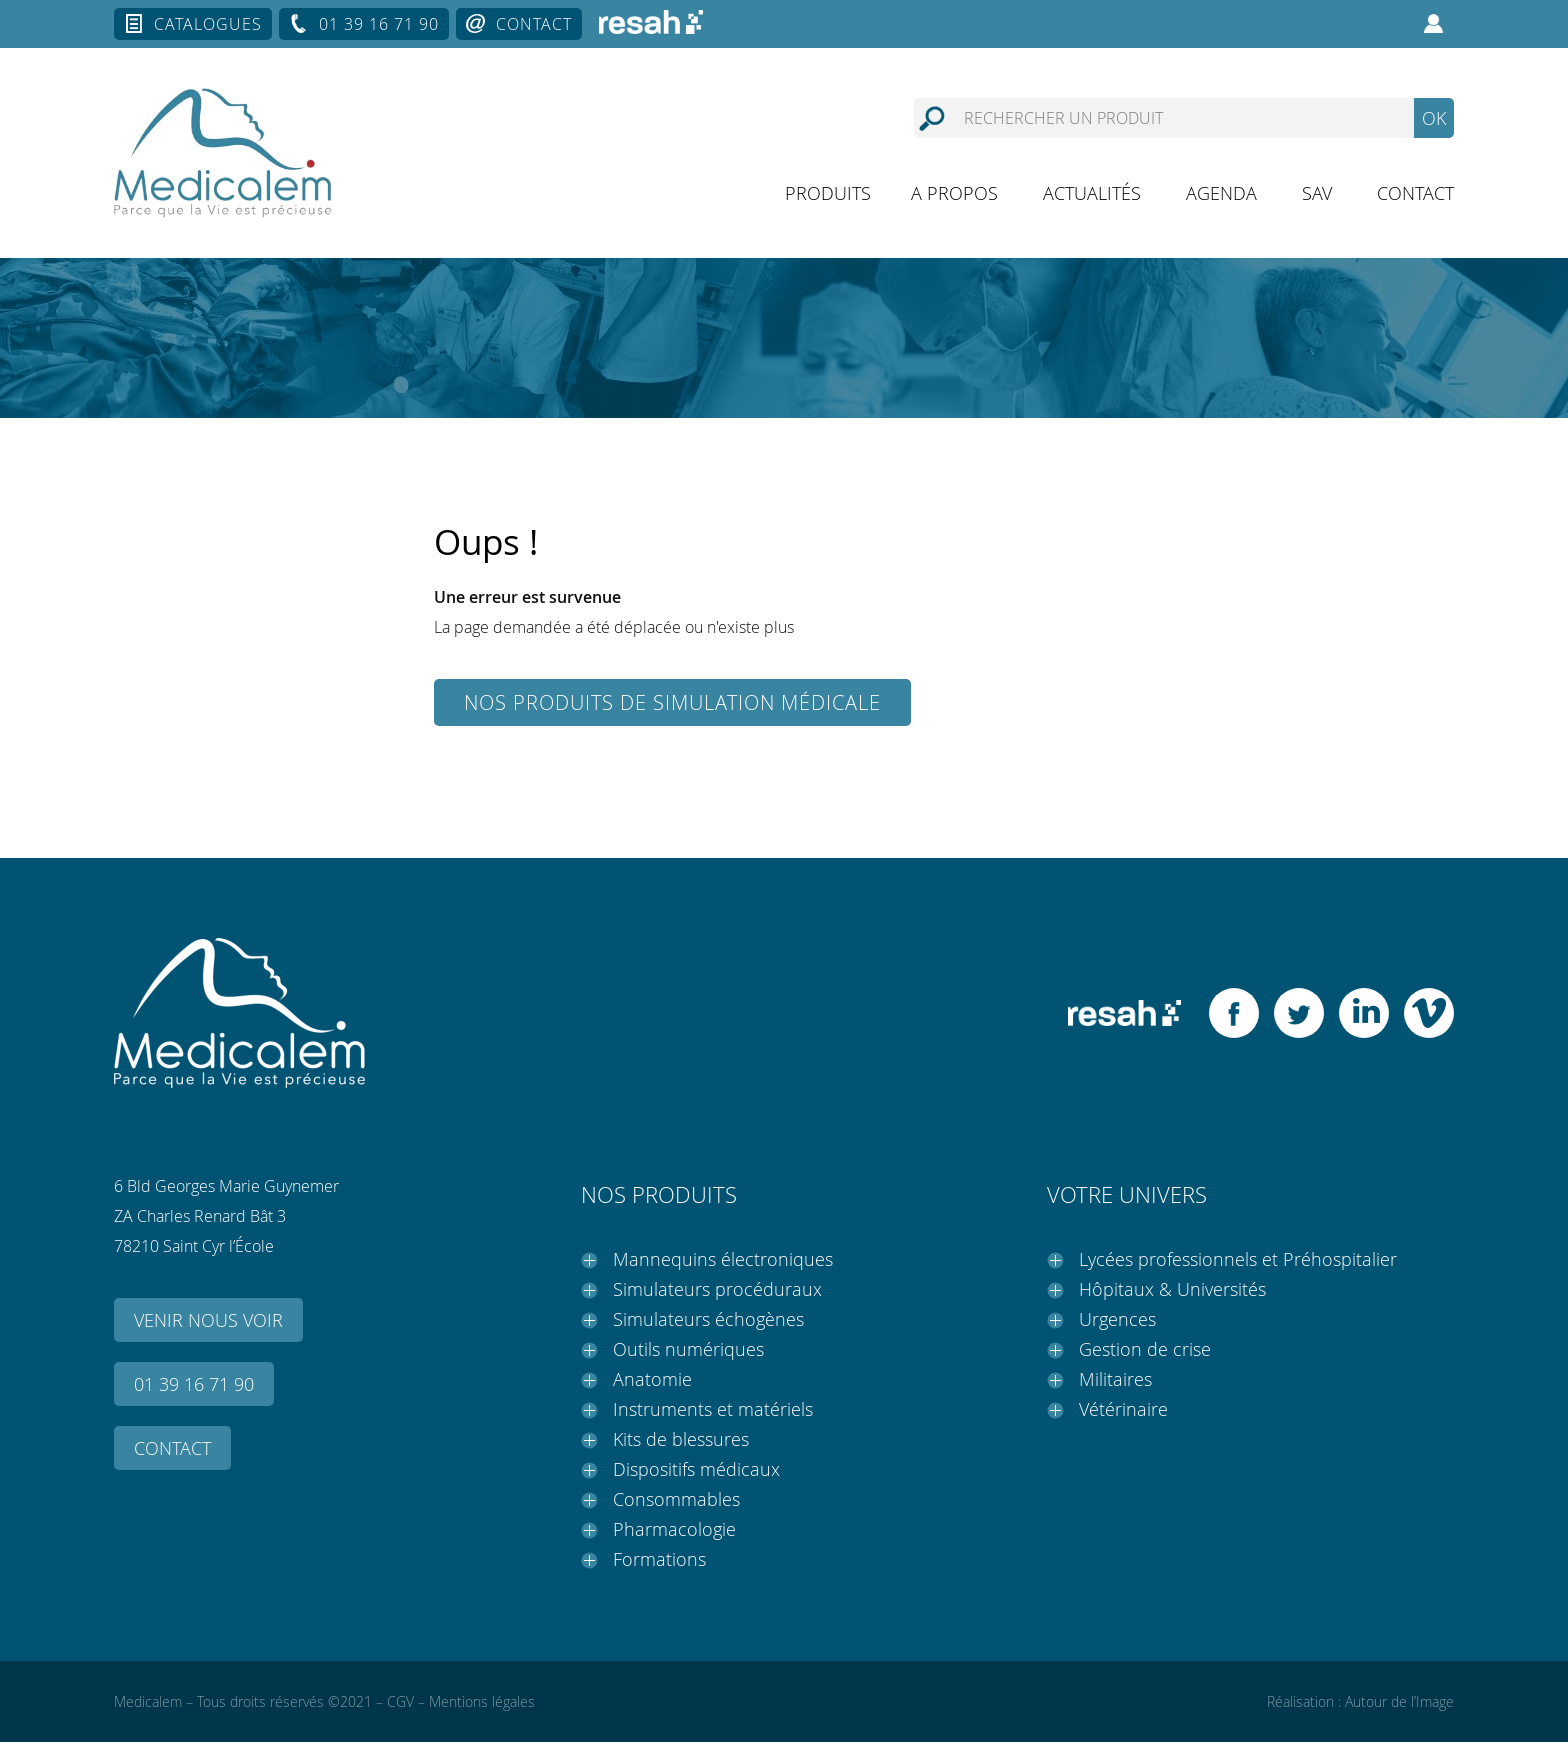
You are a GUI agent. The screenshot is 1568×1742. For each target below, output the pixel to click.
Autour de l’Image (1399, 1701)
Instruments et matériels (713, 1409)
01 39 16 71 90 (379, 24)
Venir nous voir (208, 1320)
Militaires (1115, 1379)
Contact (534, 24)
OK (1434, 118)
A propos (954, 193)
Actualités (1092, 193)
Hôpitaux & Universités (1172, 1289)
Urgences (1117, 1319)
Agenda (1221, 193)
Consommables (676, 1499)
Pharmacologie (674, 1529)
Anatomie (652, 1379)
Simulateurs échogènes (708, 1319)
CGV (400, 1701)
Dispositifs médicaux (696, 1469)
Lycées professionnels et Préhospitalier (1238, 1259)
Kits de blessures (681, 1439)
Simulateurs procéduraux (717, 1289)
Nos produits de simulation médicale (672, 702)
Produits (828, 193)
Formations (659, 1559)
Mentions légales (482, 1701)
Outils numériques (688, 1349)
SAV (1317, 193)
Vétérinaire (1123, 1409)
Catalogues (208, 24)
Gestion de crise (1145, 1349)
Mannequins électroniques (723, 1259)
